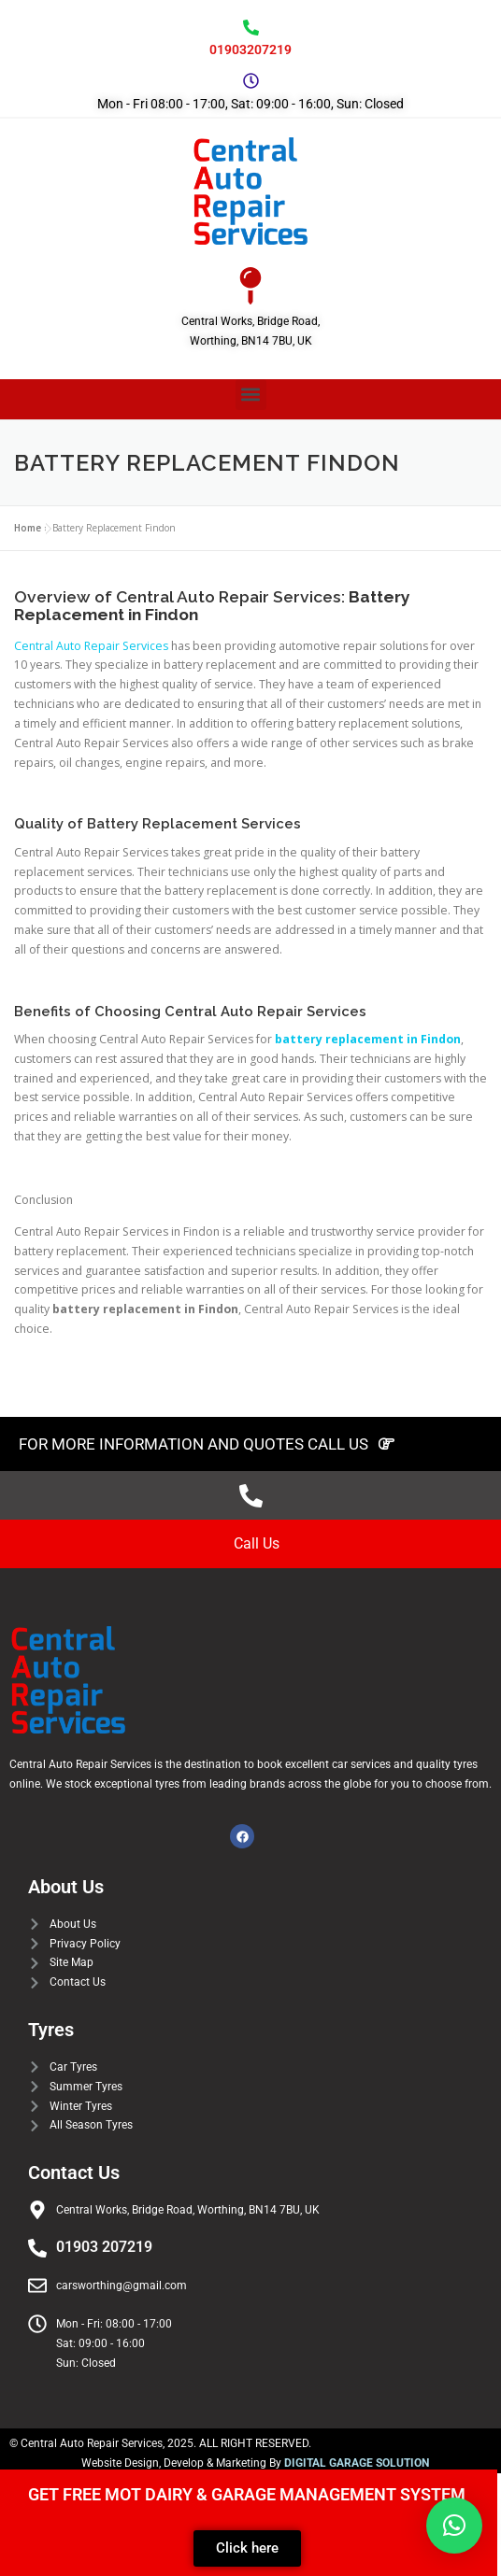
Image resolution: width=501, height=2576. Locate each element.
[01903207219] (251, 27)
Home (27, 527)
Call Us (256, 1543)
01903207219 (250, 49)
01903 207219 (104, 2247)
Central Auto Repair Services (91, 646)
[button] (251, 394)
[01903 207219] (37, 2248)
